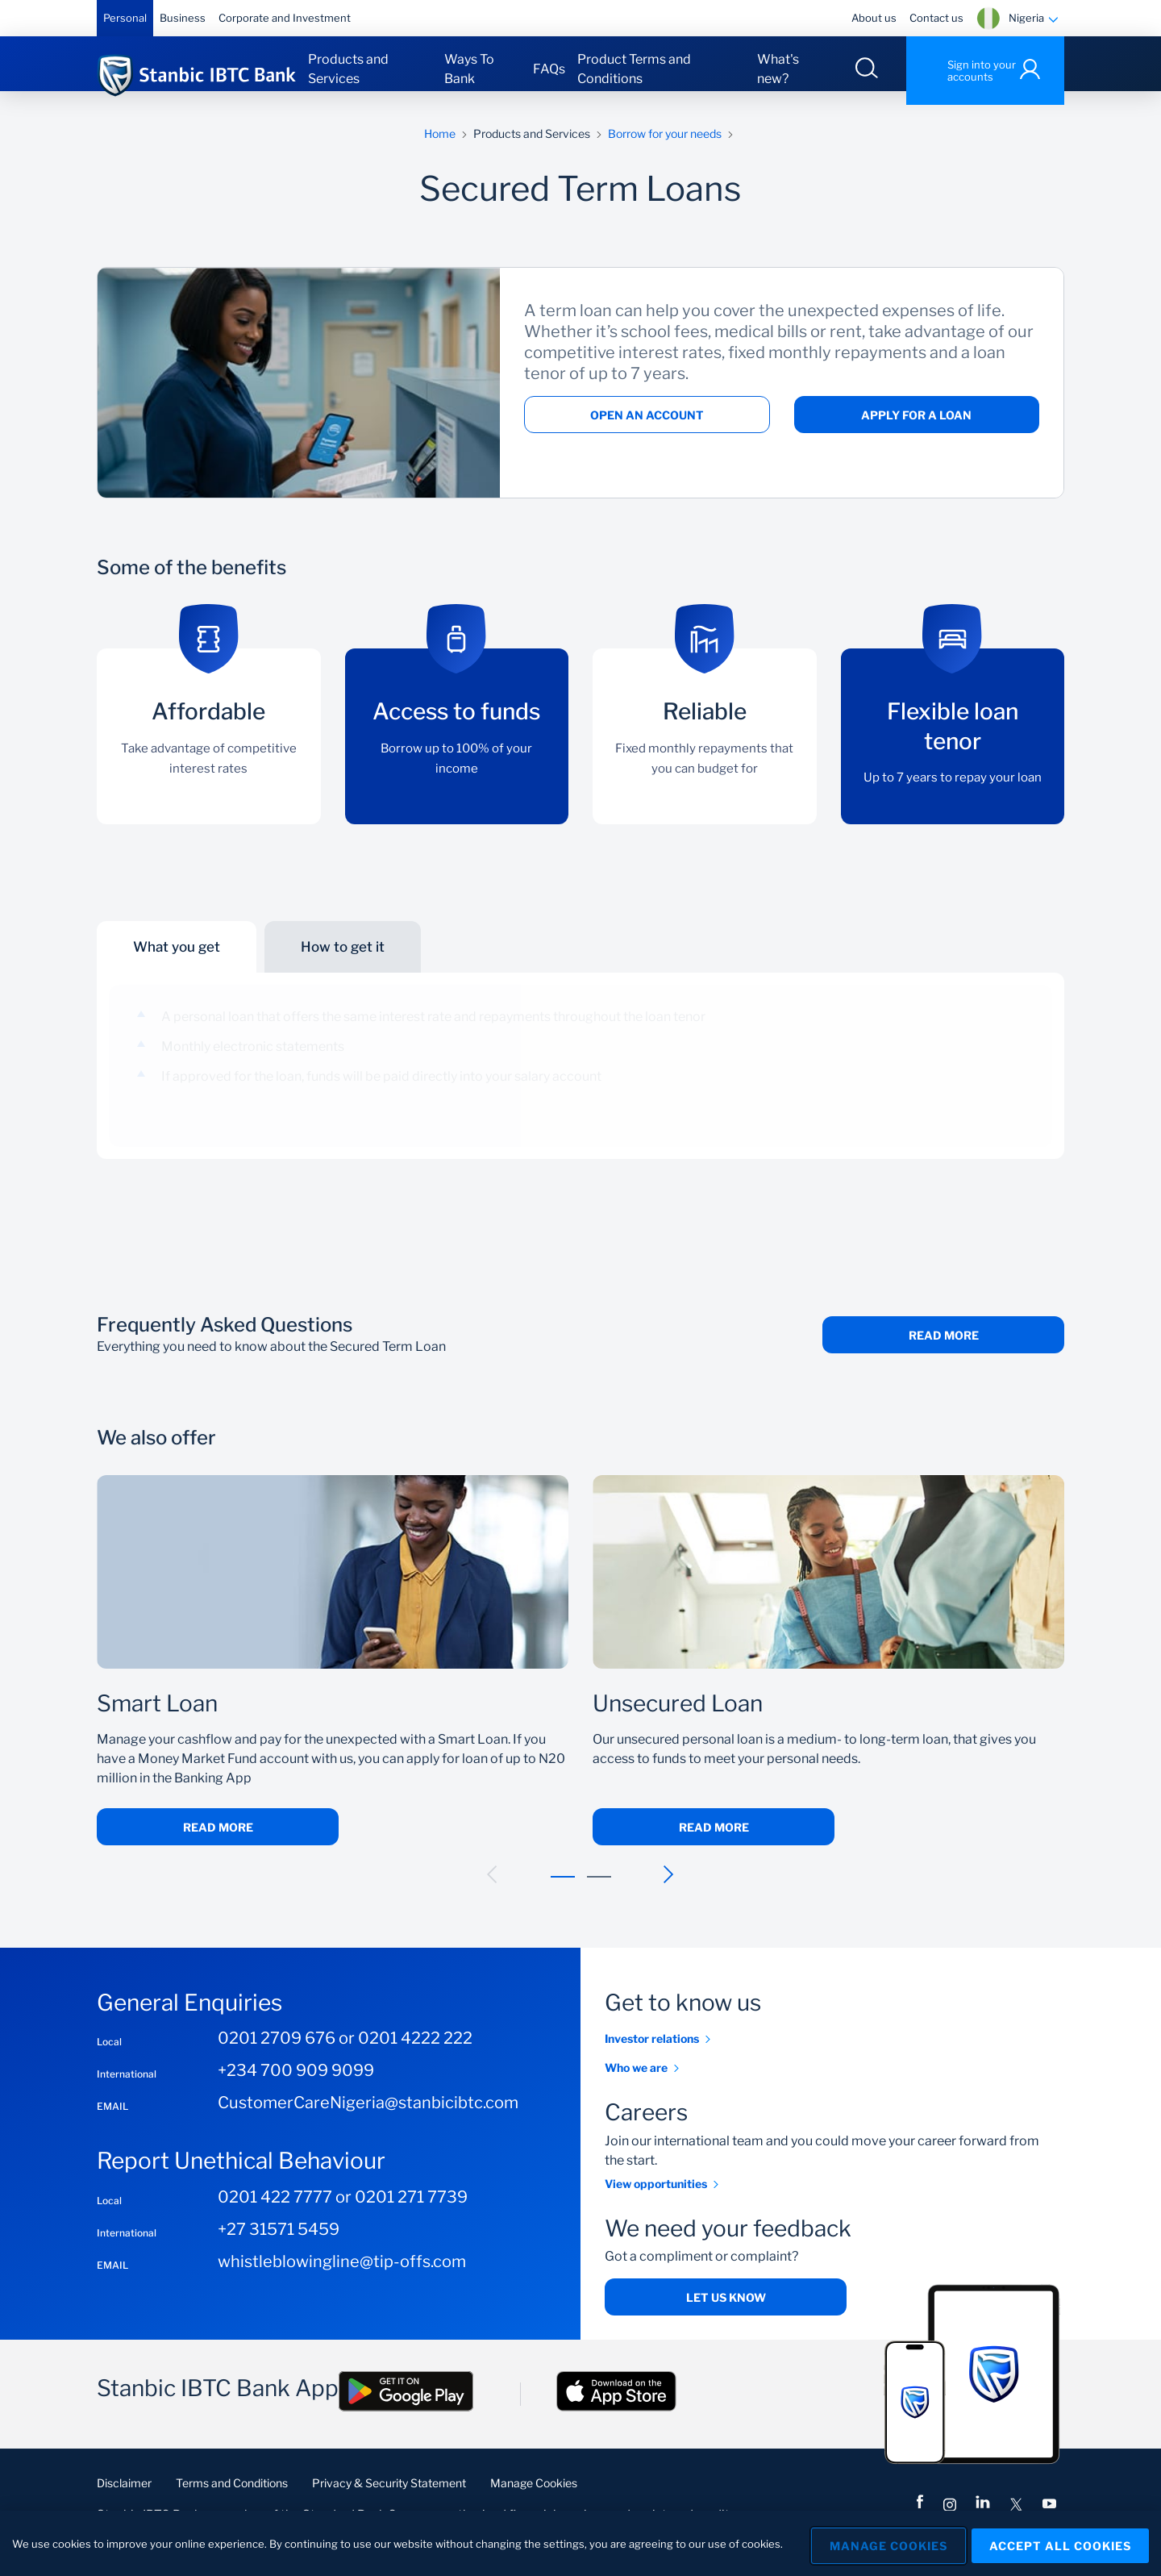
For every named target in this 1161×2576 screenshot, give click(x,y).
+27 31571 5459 (278, 2243)
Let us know (726, 2312)
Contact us (936, 17)
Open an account (647, 429)
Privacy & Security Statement (389, 2497)
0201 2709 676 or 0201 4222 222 (345, 2052)
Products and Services (348, 69)
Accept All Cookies (1060, 2543)
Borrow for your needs (665, 147)
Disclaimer (124, 2497)
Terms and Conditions (232, 2497)
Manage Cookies (533, 2497)
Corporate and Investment (284, 17)
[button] (492, 1888)
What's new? (778, 69)
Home (440, 147)
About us (874, 17)
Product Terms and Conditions (634, 69)
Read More (944, 1350)
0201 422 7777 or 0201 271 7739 (343, 2210)
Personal (125, 17)
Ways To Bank (469, 69)
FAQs (549, 69)
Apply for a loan (916, 429)
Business (183, 17)
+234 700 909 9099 (296, 2085)
